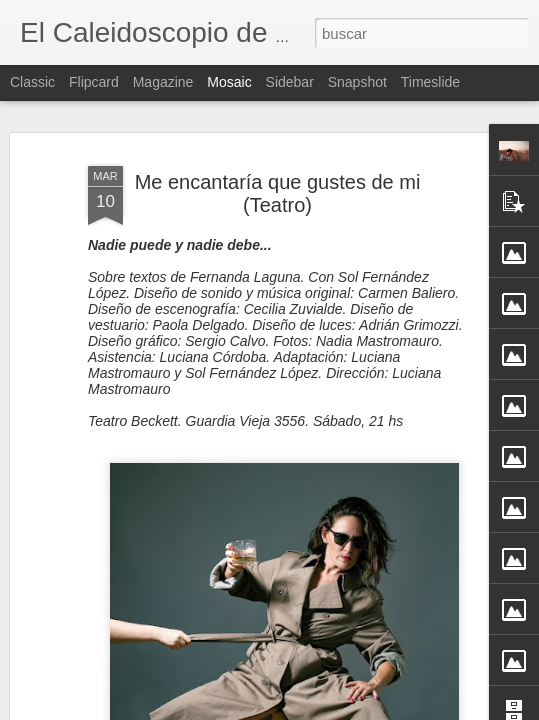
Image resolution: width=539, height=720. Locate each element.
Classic (32, 82)
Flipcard (94, 82)
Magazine (163, 82)
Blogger (348, 709)
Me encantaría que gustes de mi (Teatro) (278, 163)
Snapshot (357, 82)
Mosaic (229, 82)
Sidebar (290, 82)
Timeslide (430, 82)
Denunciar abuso (414, 709)
